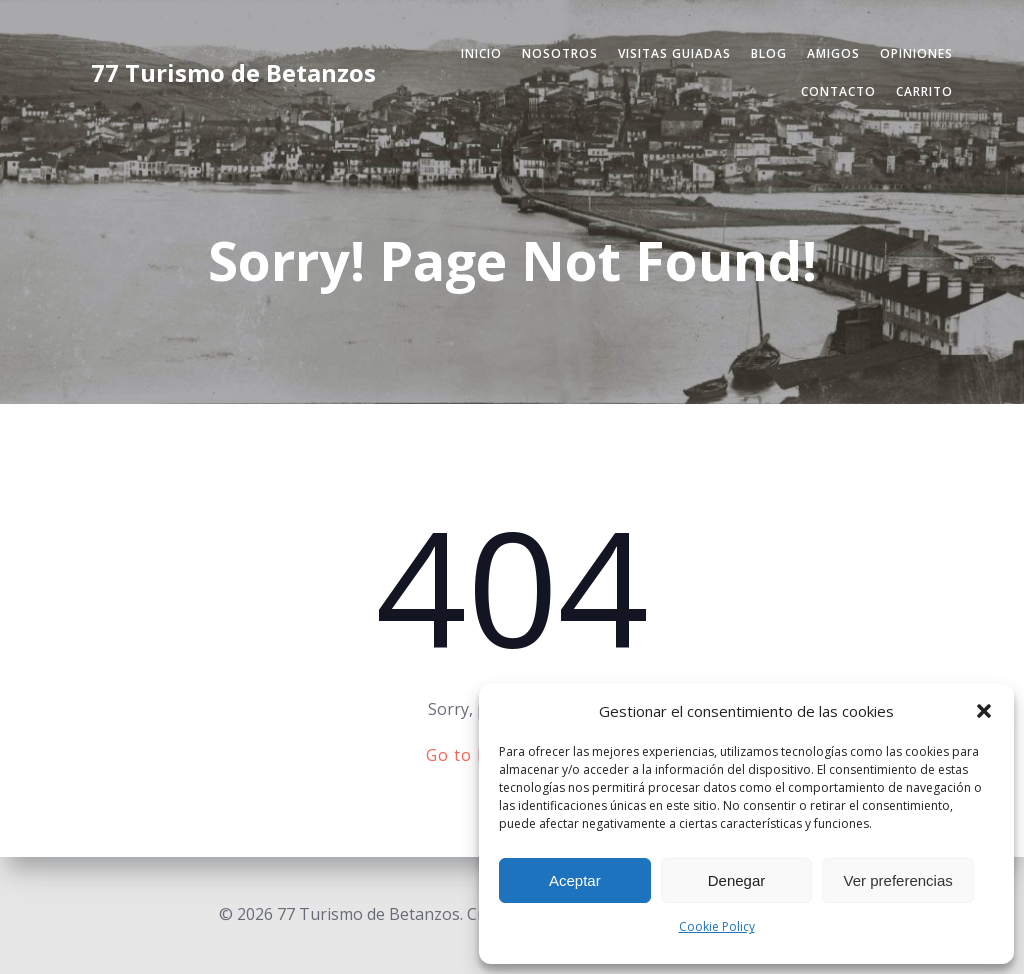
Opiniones (916, 53)
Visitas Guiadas (674, 53)
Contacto (838, 91)
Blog (769, 53)
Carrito (924, 91)
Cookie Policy (717, 926)
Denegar (737, 880)
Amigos (833, 53)
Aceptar (575, 880)
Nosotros (560, 53)
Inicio (481, 53)
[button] (984, 711)
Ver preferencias (898, 880)
